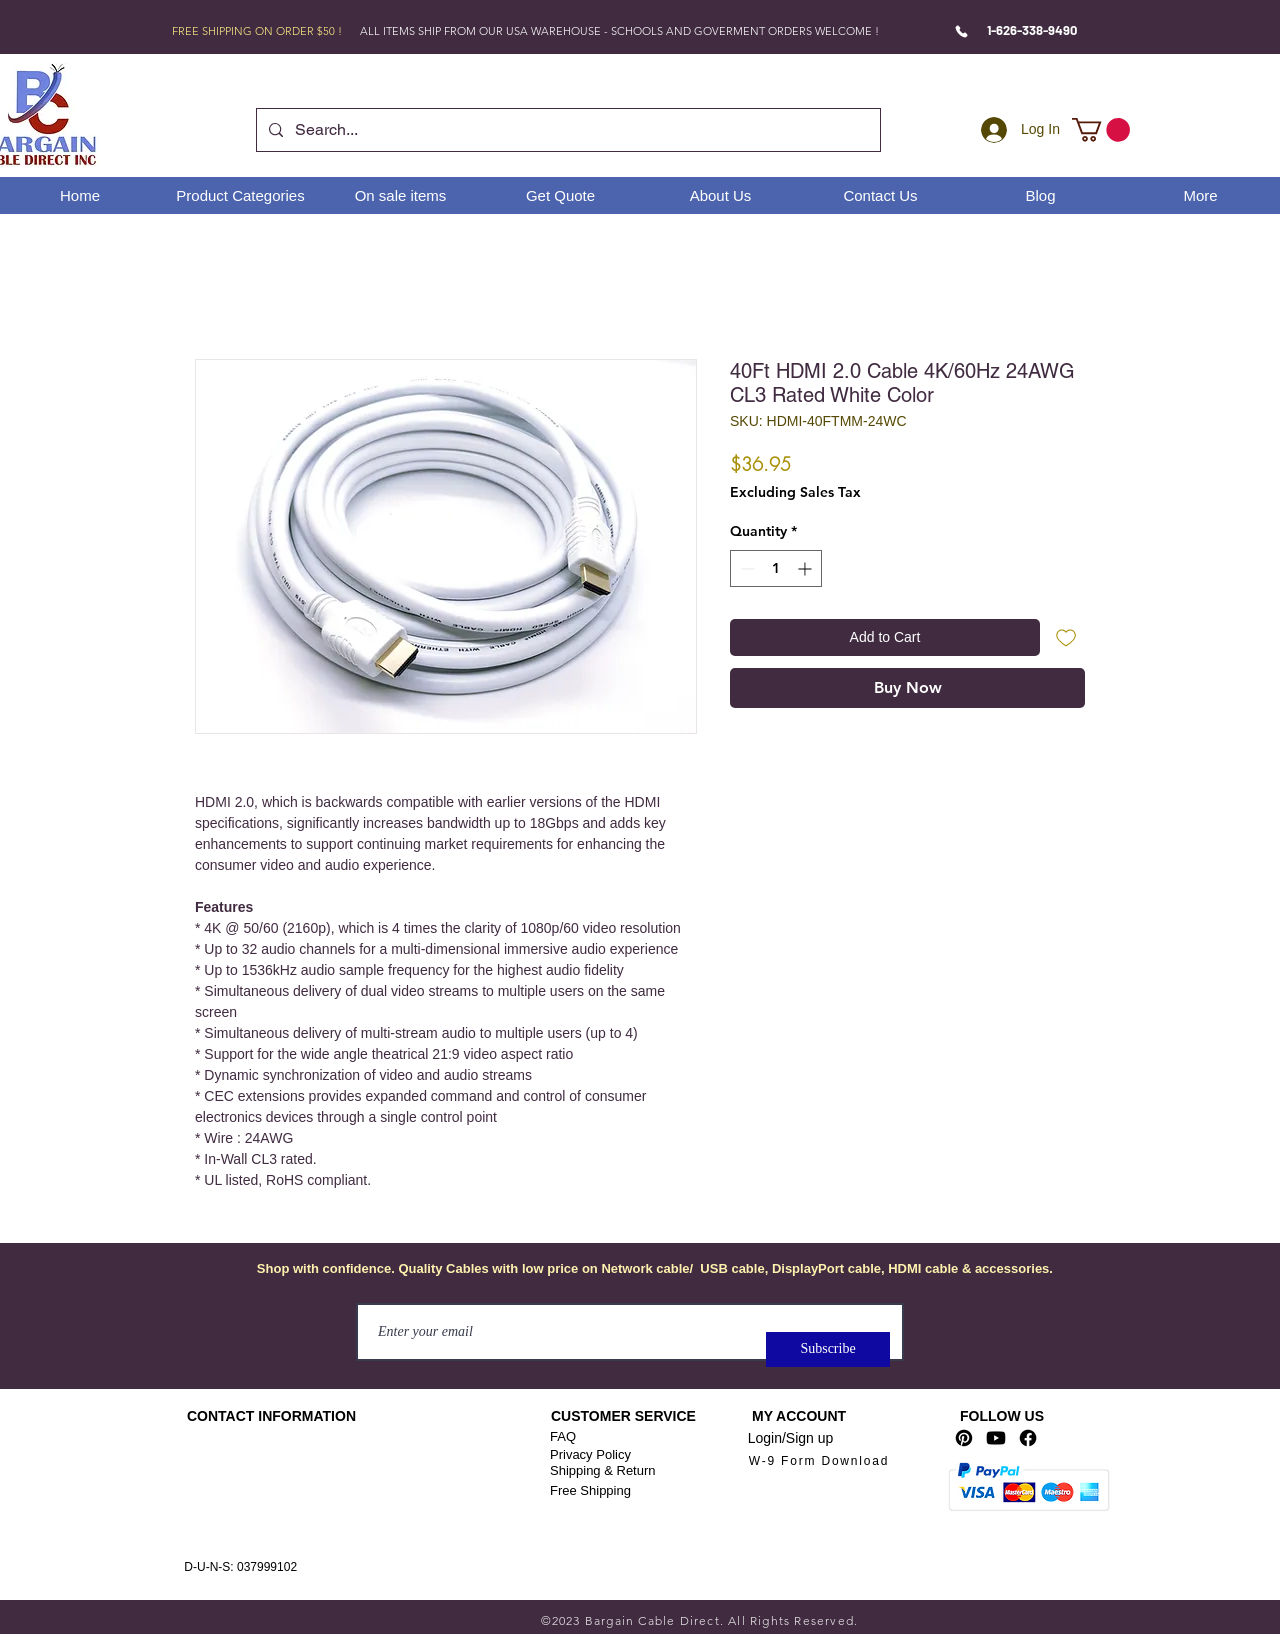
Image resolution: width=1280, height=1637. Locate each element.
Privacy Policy (590, 1454)
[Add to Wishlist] (1066, 637)
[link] (1101, 130)
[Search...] (566, 130)
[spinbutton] (776, 568)
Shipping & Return (603, 1470)
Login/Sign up (791, 1438)
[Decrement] (745, 568)
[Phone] (961, 31)
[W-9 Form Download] (819, 1461)
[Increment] (806, 568)
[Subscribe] (828, 1349)
